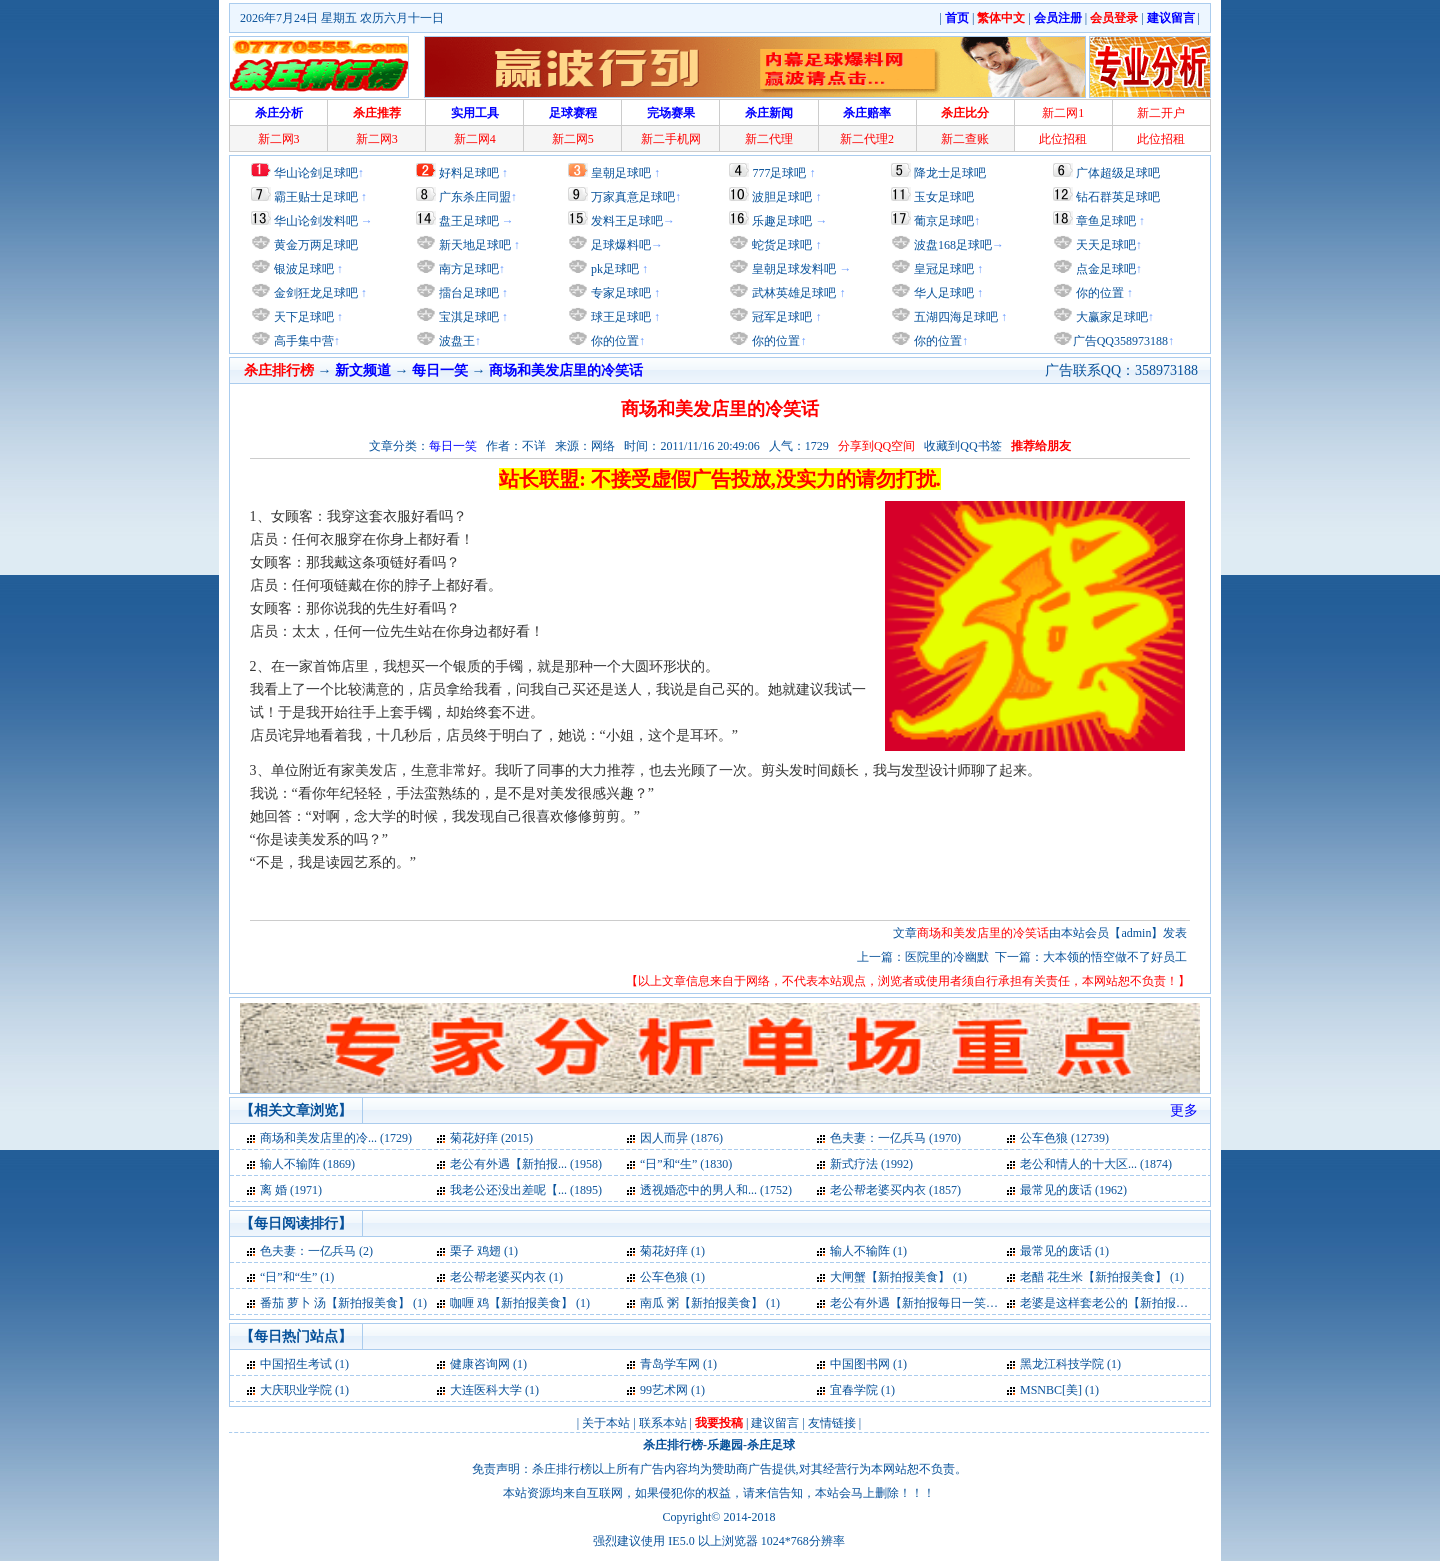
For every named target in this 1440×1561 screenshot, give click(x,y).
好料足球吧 (469, 173)
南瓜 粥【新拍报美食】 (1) (710, 1303)
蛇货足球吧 (783, 245)
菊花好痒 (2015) (491, 1138)
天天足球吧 (1104, 245)
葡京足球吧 (944, 221)
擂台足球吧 (467, 293)
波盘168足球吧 (953, 245)
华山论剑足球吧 (316, 173)
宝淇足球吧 (469, 317)
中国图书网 (860, 1364)
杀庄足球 (771, 1445)
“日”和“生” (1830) (686, 1164)
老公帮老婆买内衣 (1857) (895, 1190)
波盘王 (455, 341)
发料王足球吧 (627, 221)
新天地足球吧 (473, 245)
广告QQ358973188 (1120, 341)
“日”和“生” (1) (297, 1277)
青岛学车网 (670, 1364)
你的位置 (613, 341)
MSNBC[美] (1052, 1390)
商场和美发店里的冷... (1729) (336, 1138)
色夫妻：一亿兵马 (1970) (895, 1138)
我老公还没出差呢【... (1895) (526, 1190)
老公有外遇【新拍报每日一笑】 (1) (922, 1303)
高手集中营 (302, 341)
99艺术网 (664, 1390)
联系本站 (663, 1423)
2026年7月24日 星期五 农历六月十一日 (342, 18)
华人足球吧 (942, 293)
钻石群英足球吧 (1118, 197)
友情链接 (832, 1423)
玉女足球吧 (944, 197)
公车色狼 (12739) (1064, 1138)
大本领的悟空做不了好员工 (1115, 957)
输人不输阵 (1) (868, 1251)
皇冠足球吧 (942, 269)
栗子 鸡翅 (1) (484, 1251)
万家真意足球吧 (633, 197)
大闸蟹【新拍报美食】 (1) (898, 1277)
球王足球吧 (619, 317)
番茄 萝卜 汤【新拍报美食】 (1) (343, 1303)
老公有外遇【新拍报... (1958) (526, 1164)
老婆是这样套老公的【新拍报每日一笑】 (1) (1136, 1303)
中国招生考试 (296, 1364)
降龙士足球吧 (950, 173)
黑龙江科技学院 (1062, 1364)
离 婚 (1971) (291, 1190)
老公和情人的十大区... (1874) (1096, 1164)
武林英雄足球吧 (792, 293)
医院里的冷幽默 (947, 957)
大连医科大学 (486, 1390)
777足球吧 (779, 173)
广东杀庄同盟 (475, 197)
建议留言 (775, 1423)
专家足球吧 (619, 293)
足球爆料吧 (621, 245)
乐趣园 (725, 1445)
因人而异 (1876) (681, 1138)
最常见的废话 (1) (1064, 1251)
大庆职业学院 (296, 1390)
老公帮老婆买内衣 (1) (506, 1277)
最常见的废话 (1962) (1073, 1190)
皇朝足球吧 (621, 173)
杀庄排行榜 (673, 1445)
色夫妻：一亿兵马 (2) (316, 1251)
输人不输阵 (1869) (307, 1164)
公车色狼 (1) (672, 1277)
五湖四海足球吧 (954, 317)
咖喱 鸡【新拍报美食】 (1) (520, 1303)
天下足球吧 (302, 317)
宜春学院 (854, 1390)
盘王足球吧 (469, 221)
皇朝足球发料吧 (792, 269)
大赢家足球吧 (1110, 317)
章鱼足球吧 (1106, 221)
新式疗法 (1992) (871, 1164)
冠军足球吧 (780, 317)
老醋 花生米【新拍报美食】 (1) (1102, 1277)
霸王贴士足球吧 (316, 197)
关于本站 (606, 1423)
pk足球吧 (613, 269)
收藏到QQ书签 (962, 446)
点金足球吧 (1104, 269)
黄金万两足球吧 (316, 245)
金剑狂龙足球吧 (314, 293)
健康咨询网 (480, 1364)
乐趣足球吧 (782, 221)
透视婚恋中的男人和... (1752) (716, 1190)
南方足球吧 (467, 269)
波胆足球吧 (782, 197)
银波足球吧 (304, 269)
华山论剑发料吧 (316, 221)
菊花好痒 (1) (672, 1251)
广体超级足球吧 (1118, 173)
